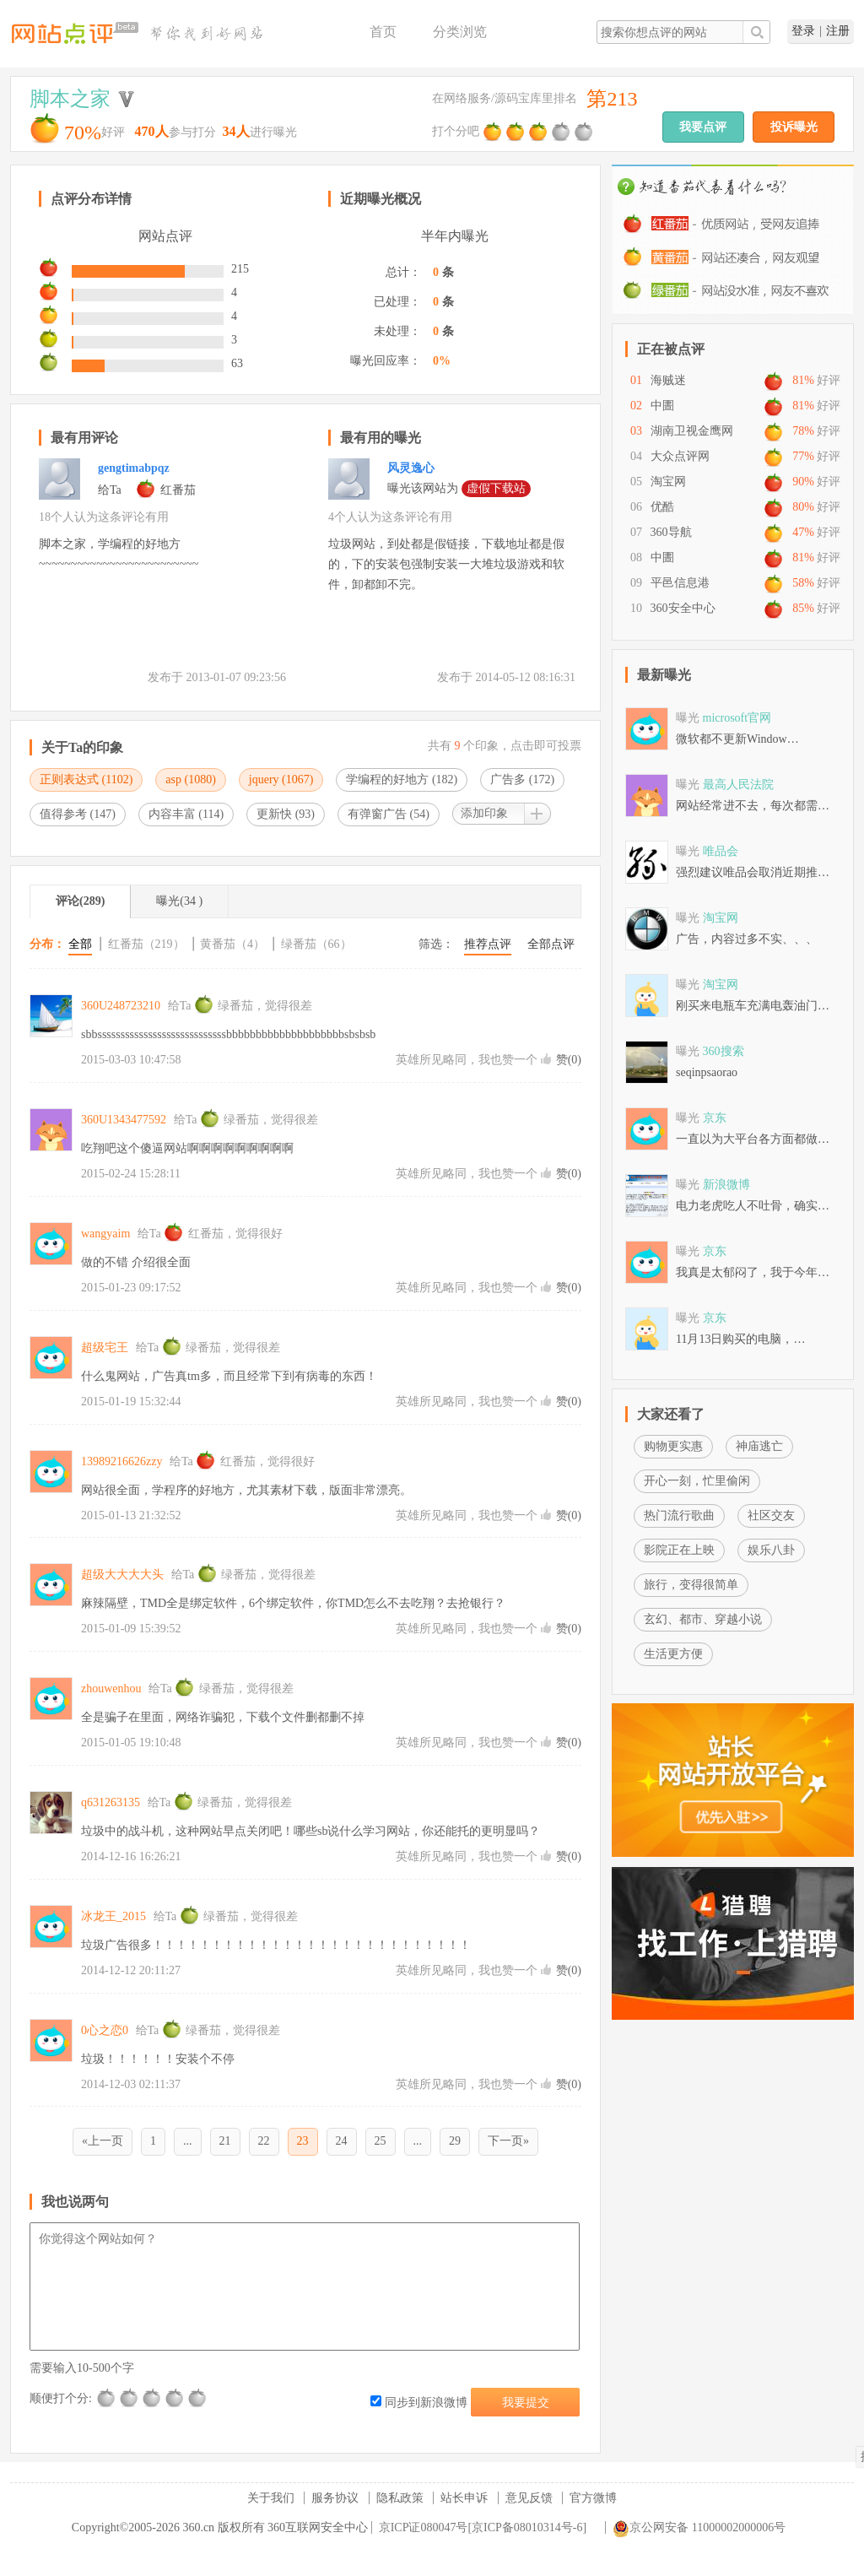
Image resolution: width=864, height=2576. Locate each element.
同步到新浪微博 (418, 2402)
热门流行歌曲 (679, 1515)
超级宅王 (104, 1347)
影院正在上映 (679, 1550)
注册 (838, 30)
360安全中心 (683, 608)
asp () (190, 779)
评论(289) (80, 901)
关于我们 (270, 2498)
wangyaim (105, 1233)
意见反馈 (529, 2498)
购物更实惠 (673, 1446)
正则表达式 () (86, 779)
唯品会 (720, 851)
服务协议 (335, 2498)
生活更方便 (673, 1654)
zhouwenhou (111, 1688)
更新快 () (285, 814)
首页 (383, 31)
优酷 (662, 507)
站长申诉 (464, 2498)
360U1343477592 (123, 1119)
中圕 (662, 405)
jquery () (281, 779)
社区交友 (771, 1515)
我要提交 (525, 2402)
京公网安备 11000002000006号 (699, 2527)
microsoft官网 (737, 718)
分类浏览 (460, 31)
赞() (568, 1059)
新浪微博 (726, 1184)
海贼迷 (668, 380)
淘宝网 (668, 481)
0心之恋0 (104, 2030)
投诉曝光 (794, 127)
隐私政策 (400, 2498)
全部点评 (551, 944)
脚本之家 (70, 99)
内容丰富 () (186, 814)
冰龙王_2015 (113, 1916)
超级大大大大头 (122, 1574)
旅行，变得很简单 (691, 1584)
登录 (803, 30)
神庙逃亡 (759, 1446)
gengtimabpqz (134, 468)
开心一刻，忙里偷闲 (697, 1481)
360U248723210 (120, 1005)
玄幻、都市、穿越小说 (703, 1619)
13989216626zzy (121, 1461)
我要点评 (702, 127)
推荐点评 (487, 944)
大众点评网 (680, 456)
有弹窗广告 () (388, 814)
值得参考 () (78, 814)
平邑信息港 (680, 582)
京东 (714, 1118)
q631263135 (110, 1802)
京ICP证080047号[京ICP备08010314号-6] (483, 2527)
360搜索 (723, 1051)
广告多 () (522, 779)
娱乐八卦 (771, 1550)
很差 (107, 2398)
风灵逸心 (411, 468)
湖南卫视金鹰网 (692, 431)
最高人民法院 (738, 784)
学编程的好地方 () (401, 779)
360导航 (671, 532)
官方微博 (593, 2498)
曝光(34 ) (179, 901)
